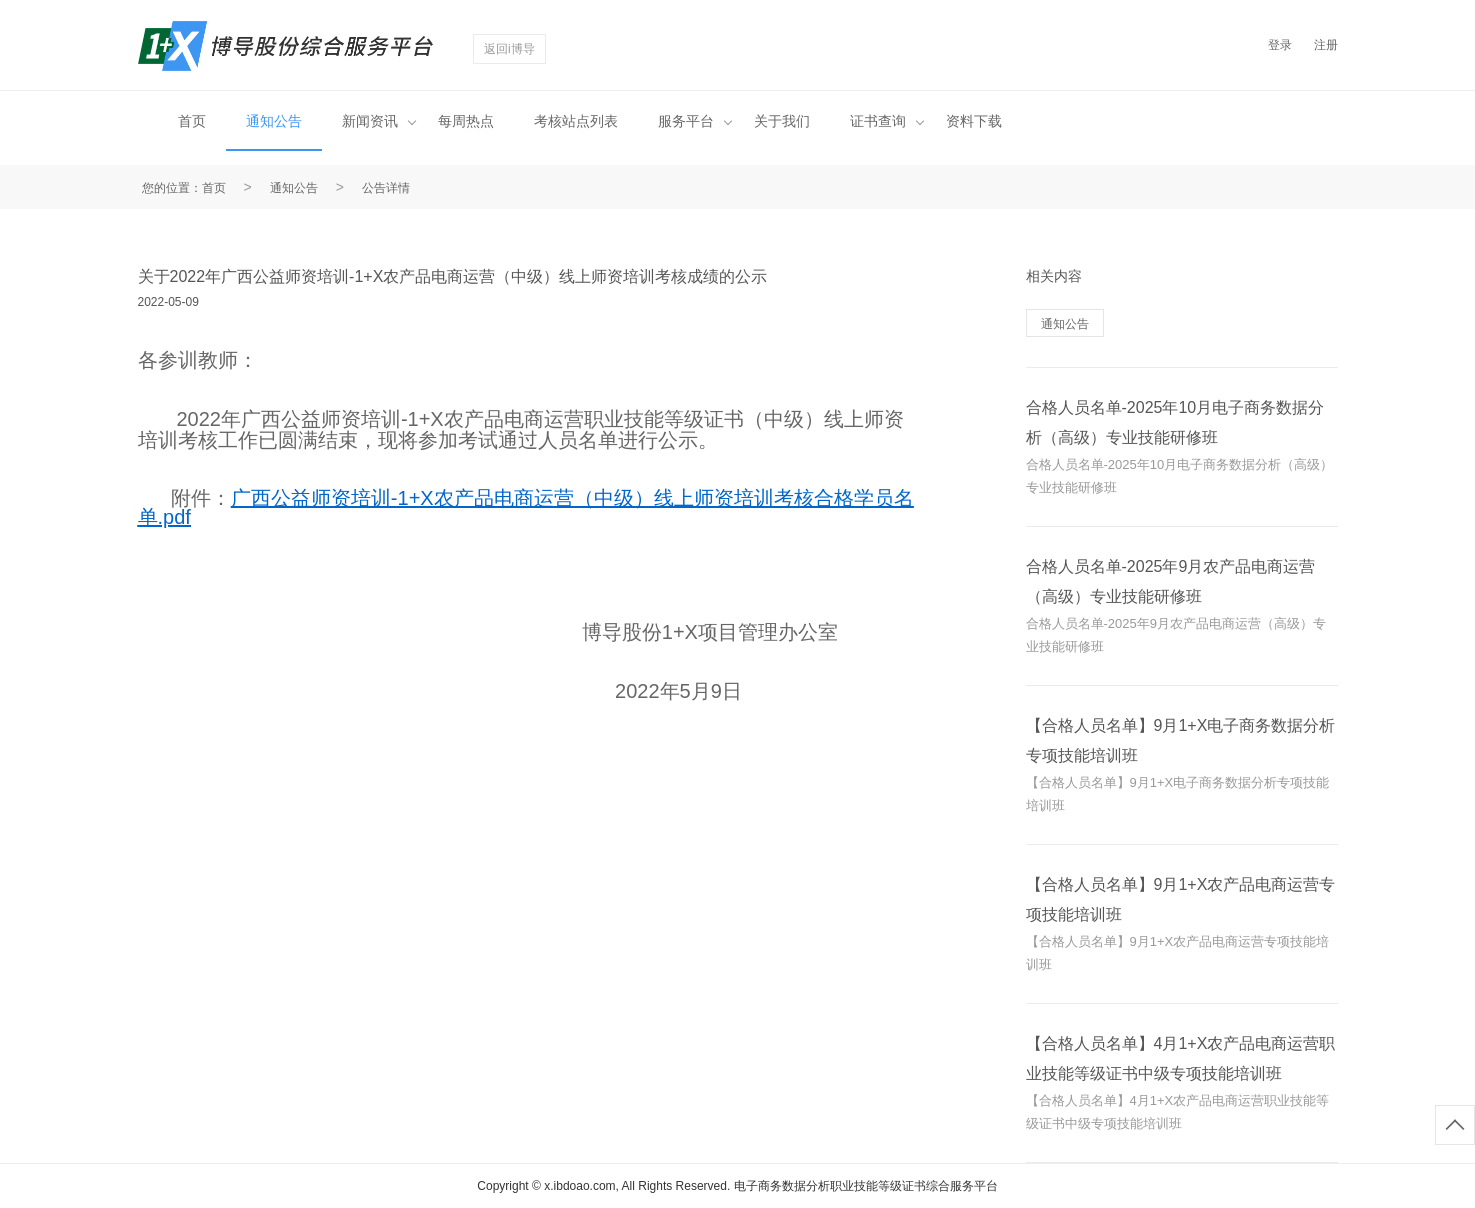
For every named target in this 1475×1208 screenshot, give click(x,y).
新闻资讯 (379, 121)
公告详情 (386, 188)
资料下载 (974, 121)
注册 (1326, 45)
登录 (1280, 45)
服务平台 (695, 121)
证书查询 (887, 121)
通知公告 (274, 121)
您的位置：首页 (184, 188)
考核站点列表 (576, 121)
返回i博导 (509, 49)
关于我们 (782, 121)
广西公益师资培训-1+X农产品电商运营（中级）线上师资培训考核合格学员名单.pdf (526, 507)
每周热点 (466, 121)
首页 (192, 121)
